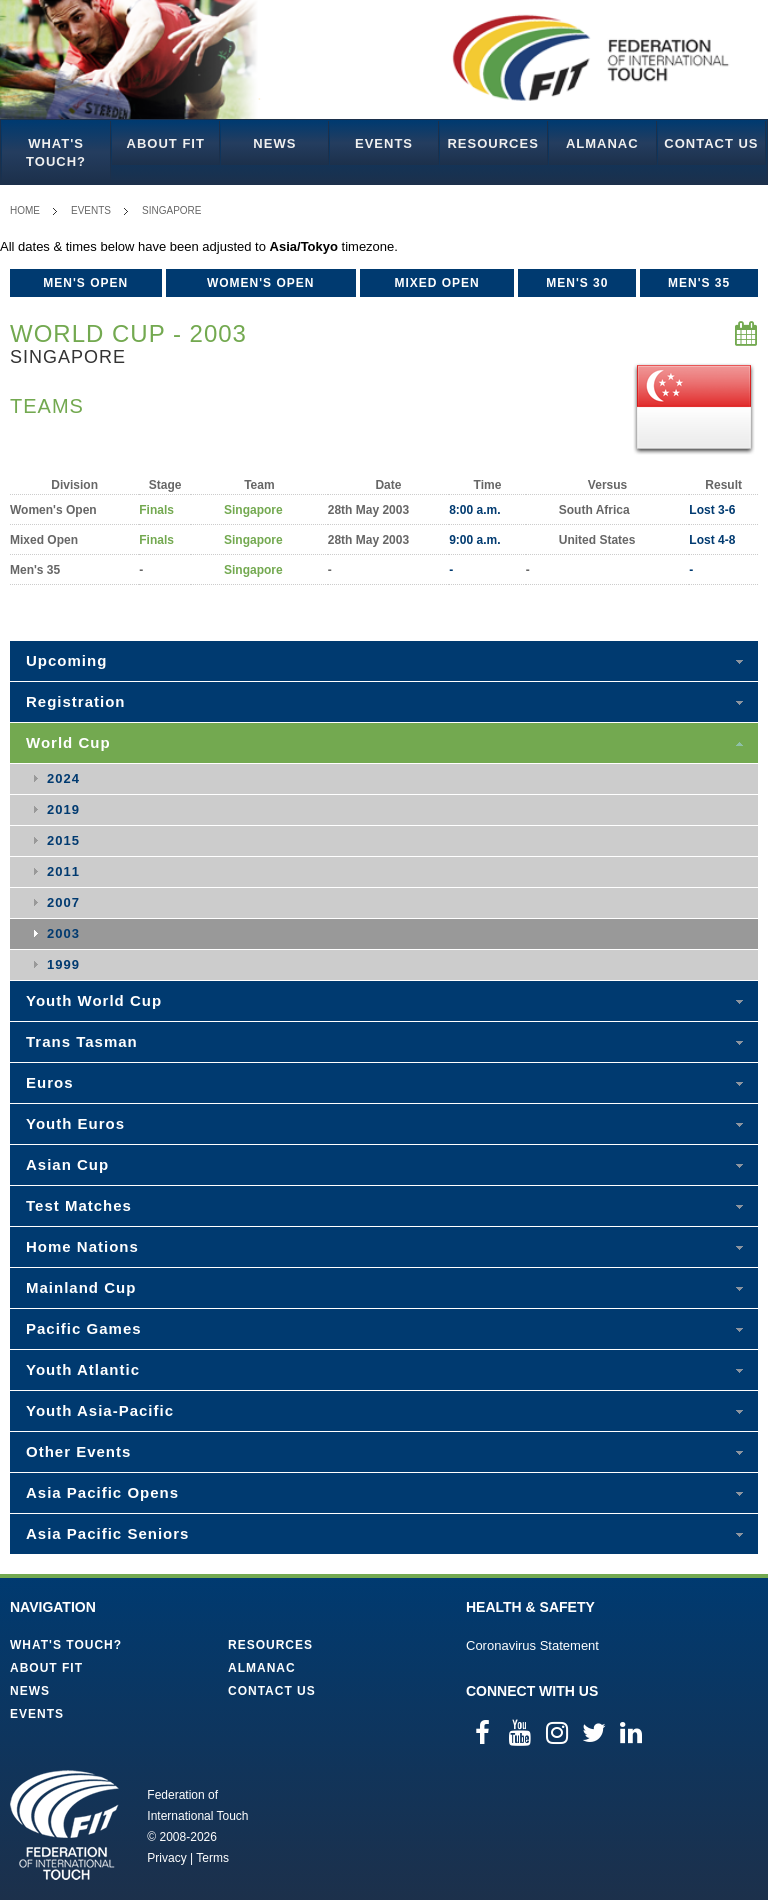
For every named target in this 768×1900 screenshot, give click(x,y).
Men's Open (85, 283)
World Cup (68, 742)
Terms (212, 1858)
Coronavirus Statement (532, 1645)
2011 (63, 871)
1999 (63, 964)
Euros (50, 1082)
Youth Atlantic (83, 1369)
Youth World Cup (94, 1000)
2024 (63, 778)
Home (25, 210)
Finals (156, 510)
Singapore (171, 210)
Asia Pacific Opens (102, 1492)
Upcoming (66, 660)
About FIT (166, 143)
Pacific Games (84, 1328)
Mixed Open (436, 283)
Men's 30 (577, 283)
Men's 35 (699, 283)
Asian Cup (67, 1164)
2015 (63, 840)
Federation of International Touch (64, 1825)
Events (384, 143)
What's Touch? (56, 152)
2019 (63, 809)
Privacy (166, 1858)
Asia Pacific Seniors (107, 1533)
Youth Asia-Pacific (100, 1410)
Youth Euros (75, 1123)
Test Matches (79, 1205)
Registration (76, 701)
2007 (63, 902)
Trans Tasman (82, 1041)
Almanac (602, 143)
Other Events (78, 1451)
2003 (63, 933)
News (274, 143)
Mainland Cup (81, 1287)
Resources (492, 143)
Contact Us (711, 143)
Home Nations (82, 1246)
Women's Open (261, 283)
